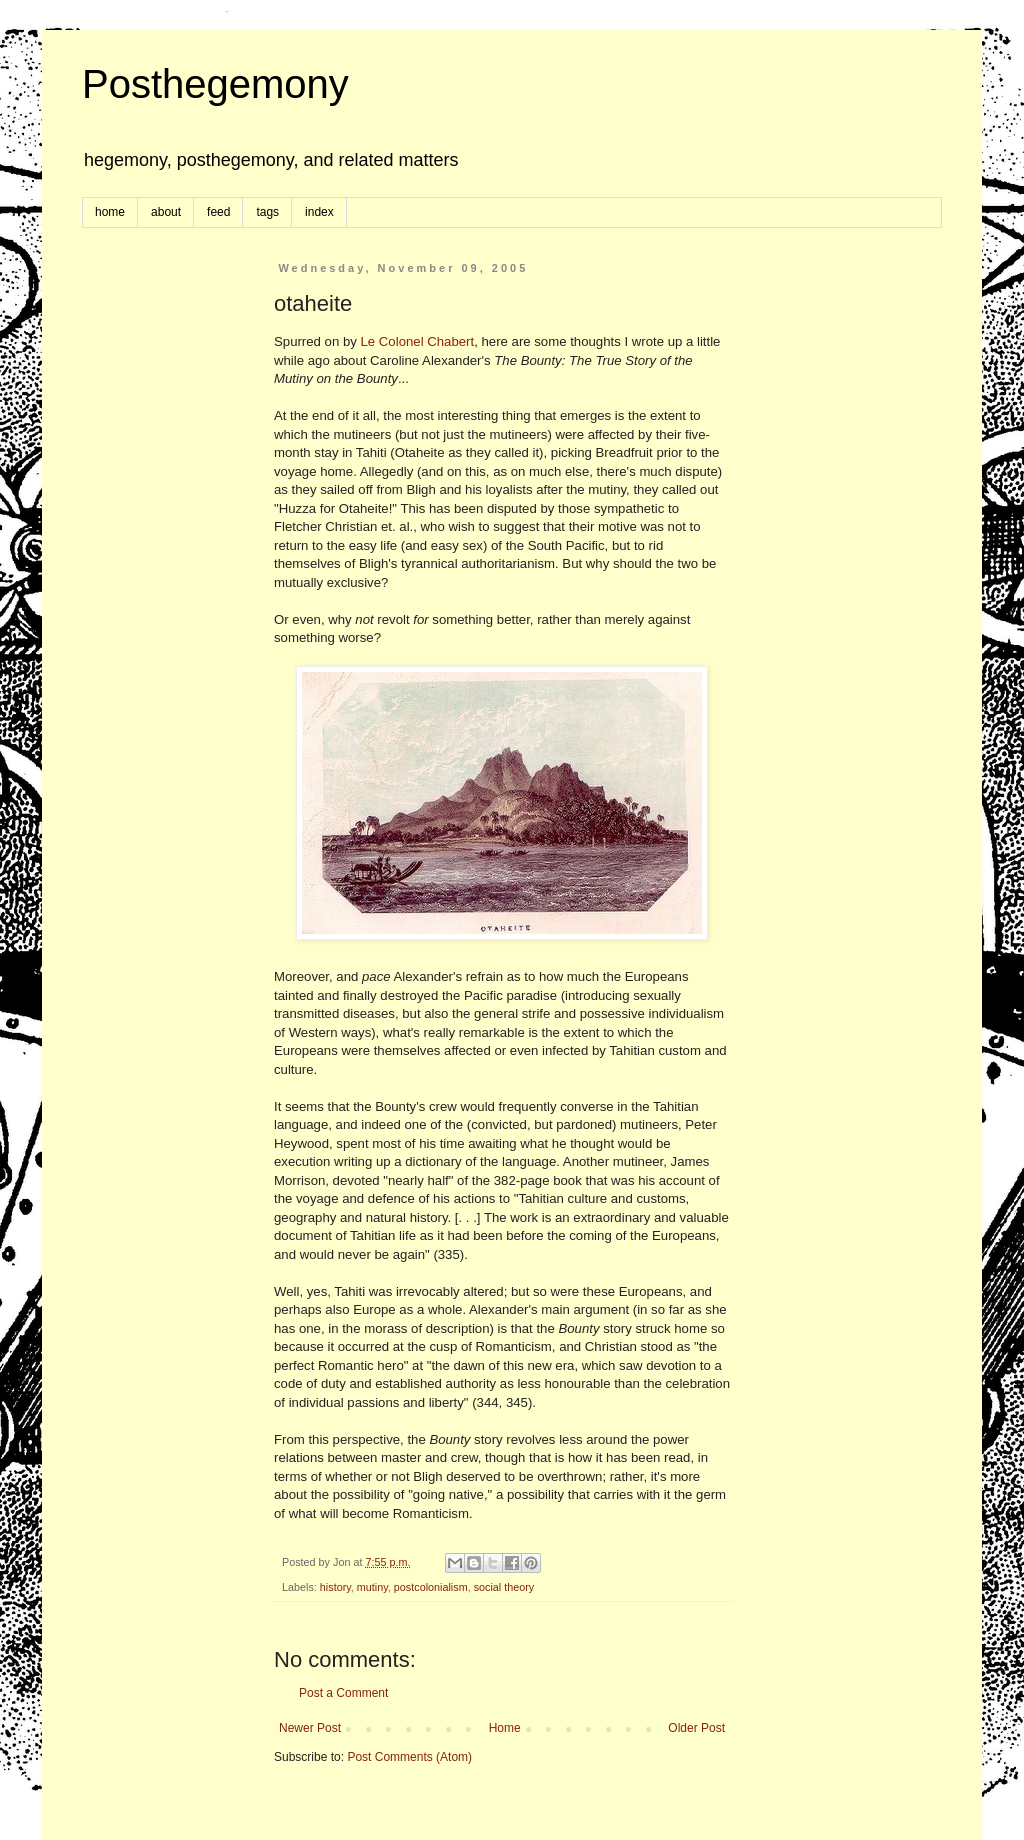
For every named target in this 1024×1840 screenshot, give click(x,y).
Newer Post (310, 1728)
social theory (504, 1587)
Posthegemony (215, 84)
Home (505, 1728)
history (335, 1587)
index (319, 212)
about (166, 212)
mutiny (372, 1587)
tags (267, 212)
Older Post (696, 1728)
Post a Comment (343, 1693)
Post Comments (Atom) (409, 1757)
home (110, 212)
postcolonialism (431, 1587)
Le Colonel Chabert (418, 341)
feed (218, 212)
